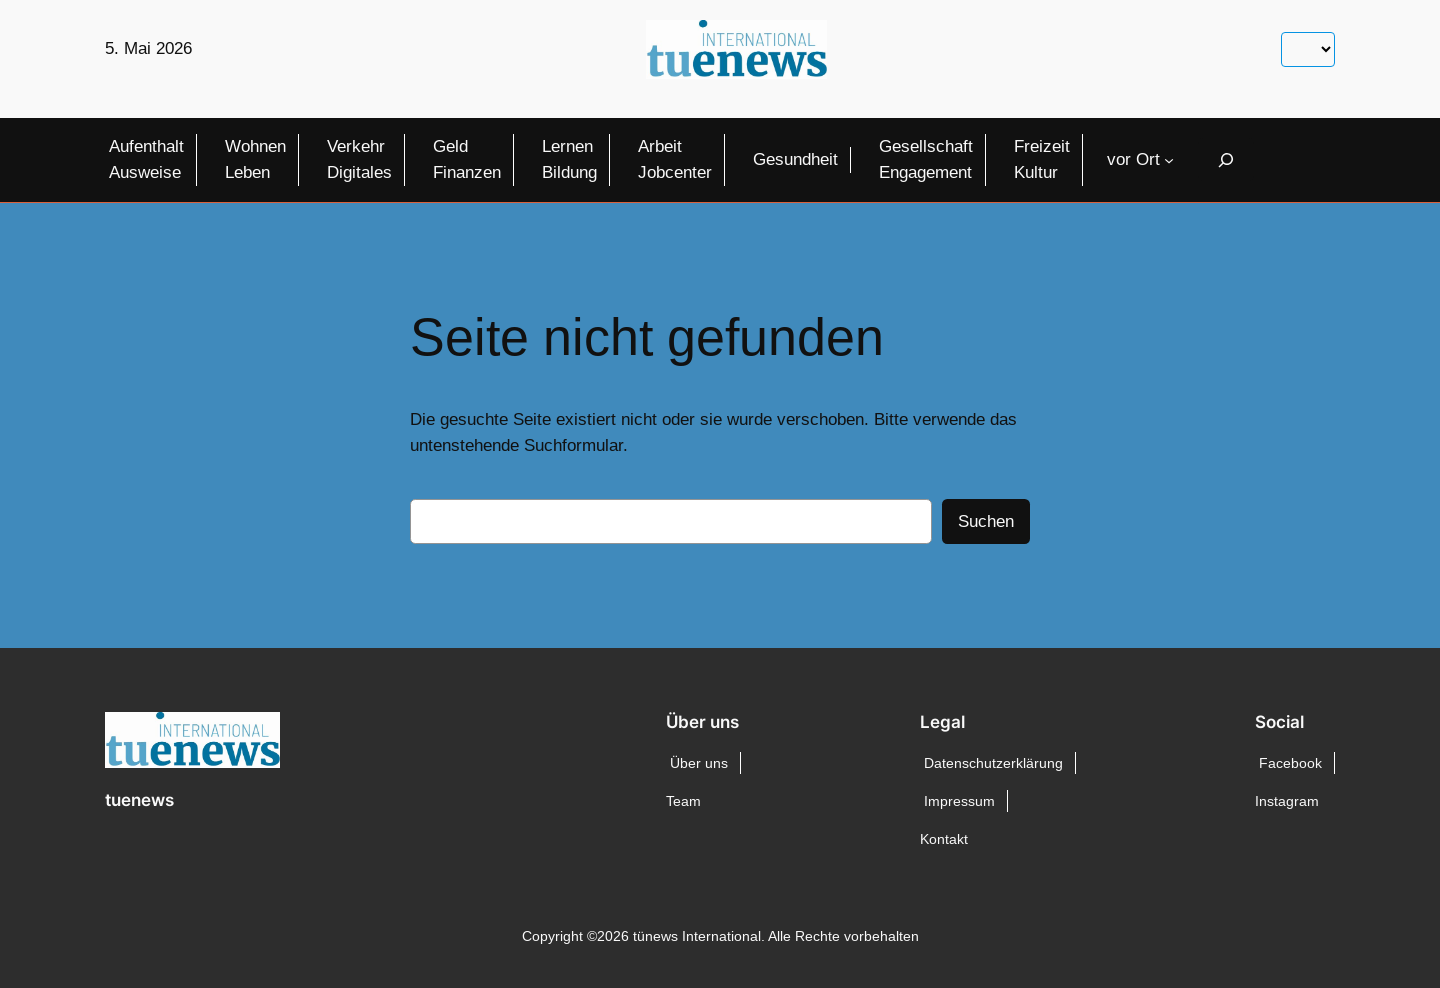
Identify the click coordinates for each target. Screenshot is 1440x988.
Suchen (986, 521)
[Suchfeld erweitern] (1226, 159)
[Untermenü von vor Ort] (1169, 160)
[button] (44, 944)
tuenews (139, 800)
